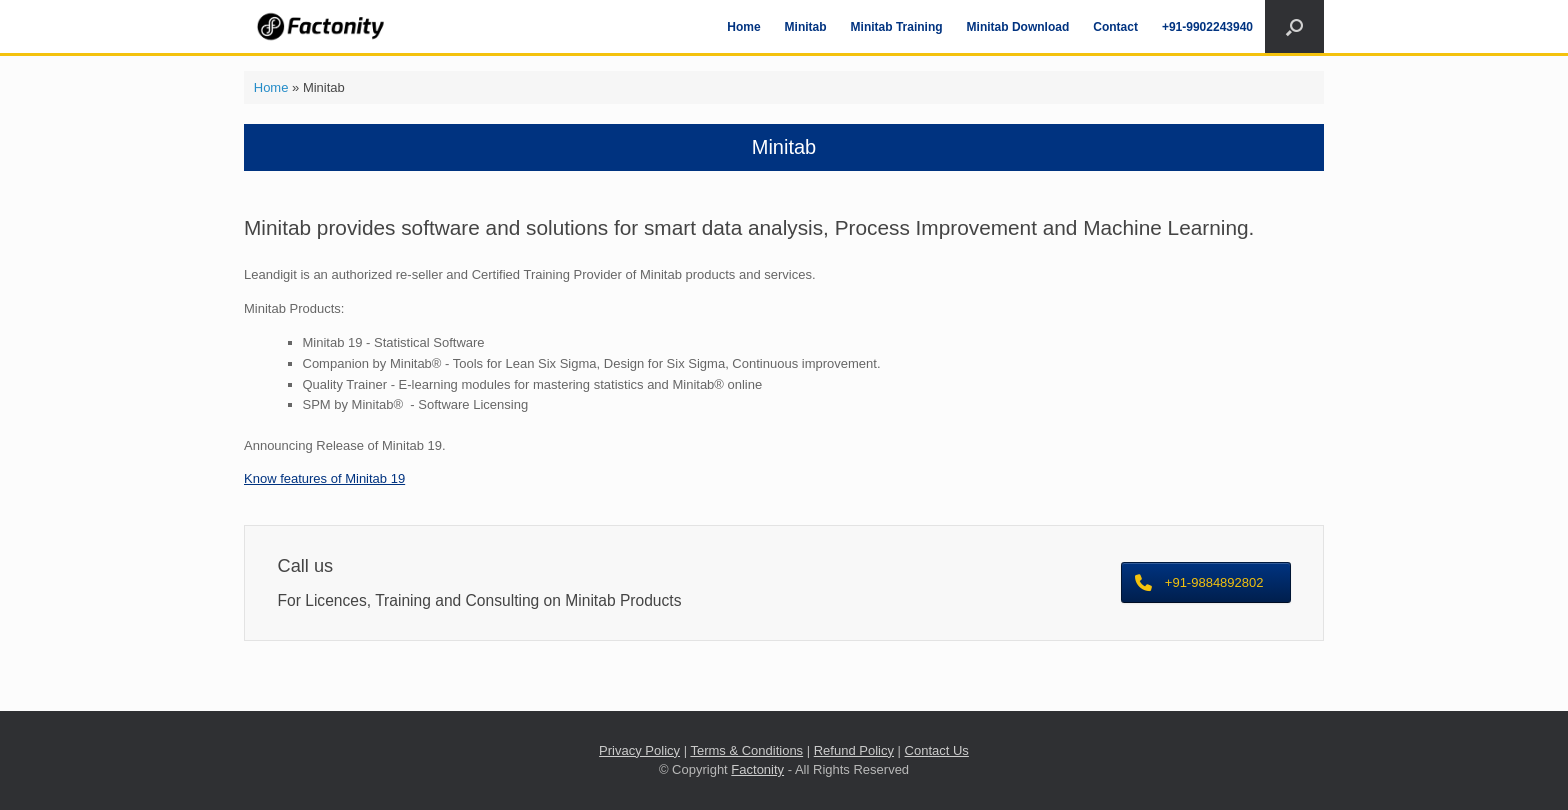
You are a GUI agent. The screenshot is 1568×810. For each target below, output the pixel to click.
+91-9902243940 (1207, 27)
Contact (1115, 27)
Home (743, 27)
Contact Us (937, 750)
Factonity (757, 769)
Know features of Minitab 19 (324, 478)
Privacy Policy (639, 750)
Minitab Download (1018, 27)
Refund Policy (854, 750)
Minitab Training (897, 27)
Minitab (806, 27)
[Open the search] (1294, 26)
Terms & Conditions (746, 750)
